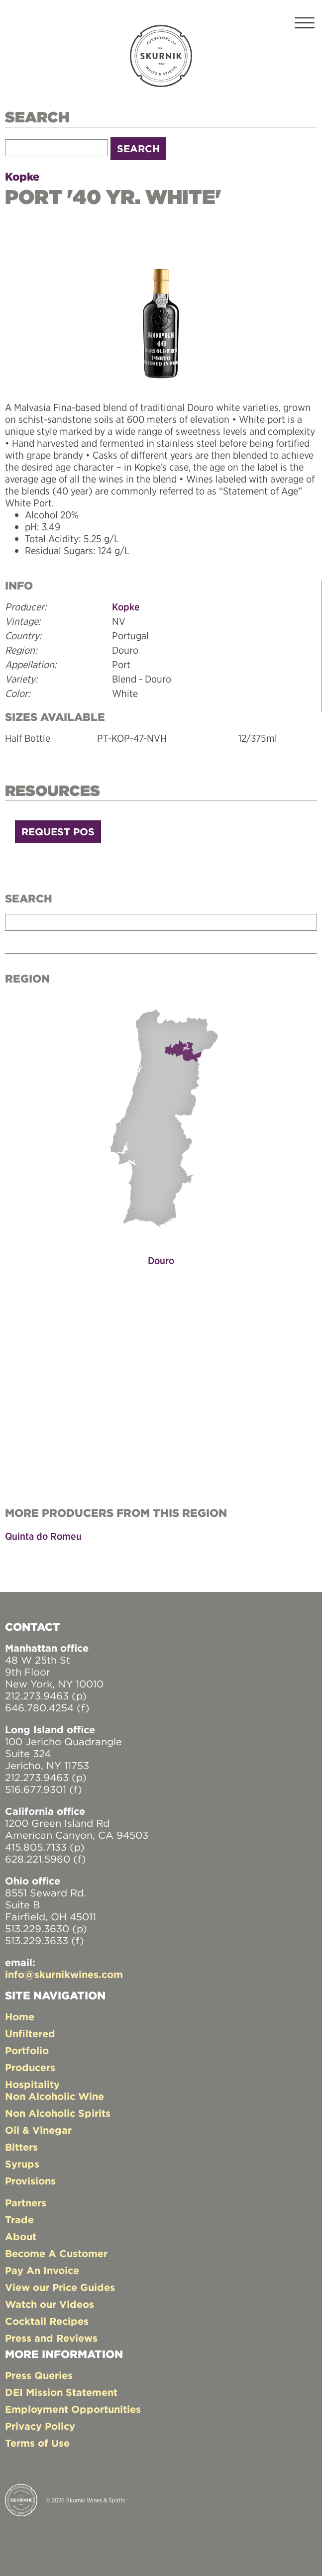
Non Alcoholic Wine (54, 2096)
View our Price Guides (60, 2287)
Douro (161, 1260)
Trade (19, 2219)
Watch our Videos (49, 2304)
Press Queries (39, 2375)
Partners (25, 2202)
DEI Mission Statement (61, 2392)
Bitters (21, 2147)
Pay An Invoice (42, 2270)
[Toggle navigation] (304, 24)
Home (19, 2016)
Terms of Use (37, 2443)
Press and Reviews (51, 2338)
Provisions (30, 2181)
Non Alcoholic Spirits (57, 2113)
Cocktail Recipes (47, 2321)
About (20, 2236)
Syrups (22, 2164)
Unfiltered (30, 2033)
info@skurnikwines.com (64, 1974)
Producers (30, 2067)
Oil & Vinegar (38, 2130)
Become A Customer (56, 2253)
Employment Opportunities (73, 2409)
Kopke (22, 177)
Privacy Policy (40, 2426)
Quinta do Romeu (43, 1536)
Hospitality (32, 2084)
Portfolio (27, 2050)
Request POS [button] (58, 831)
